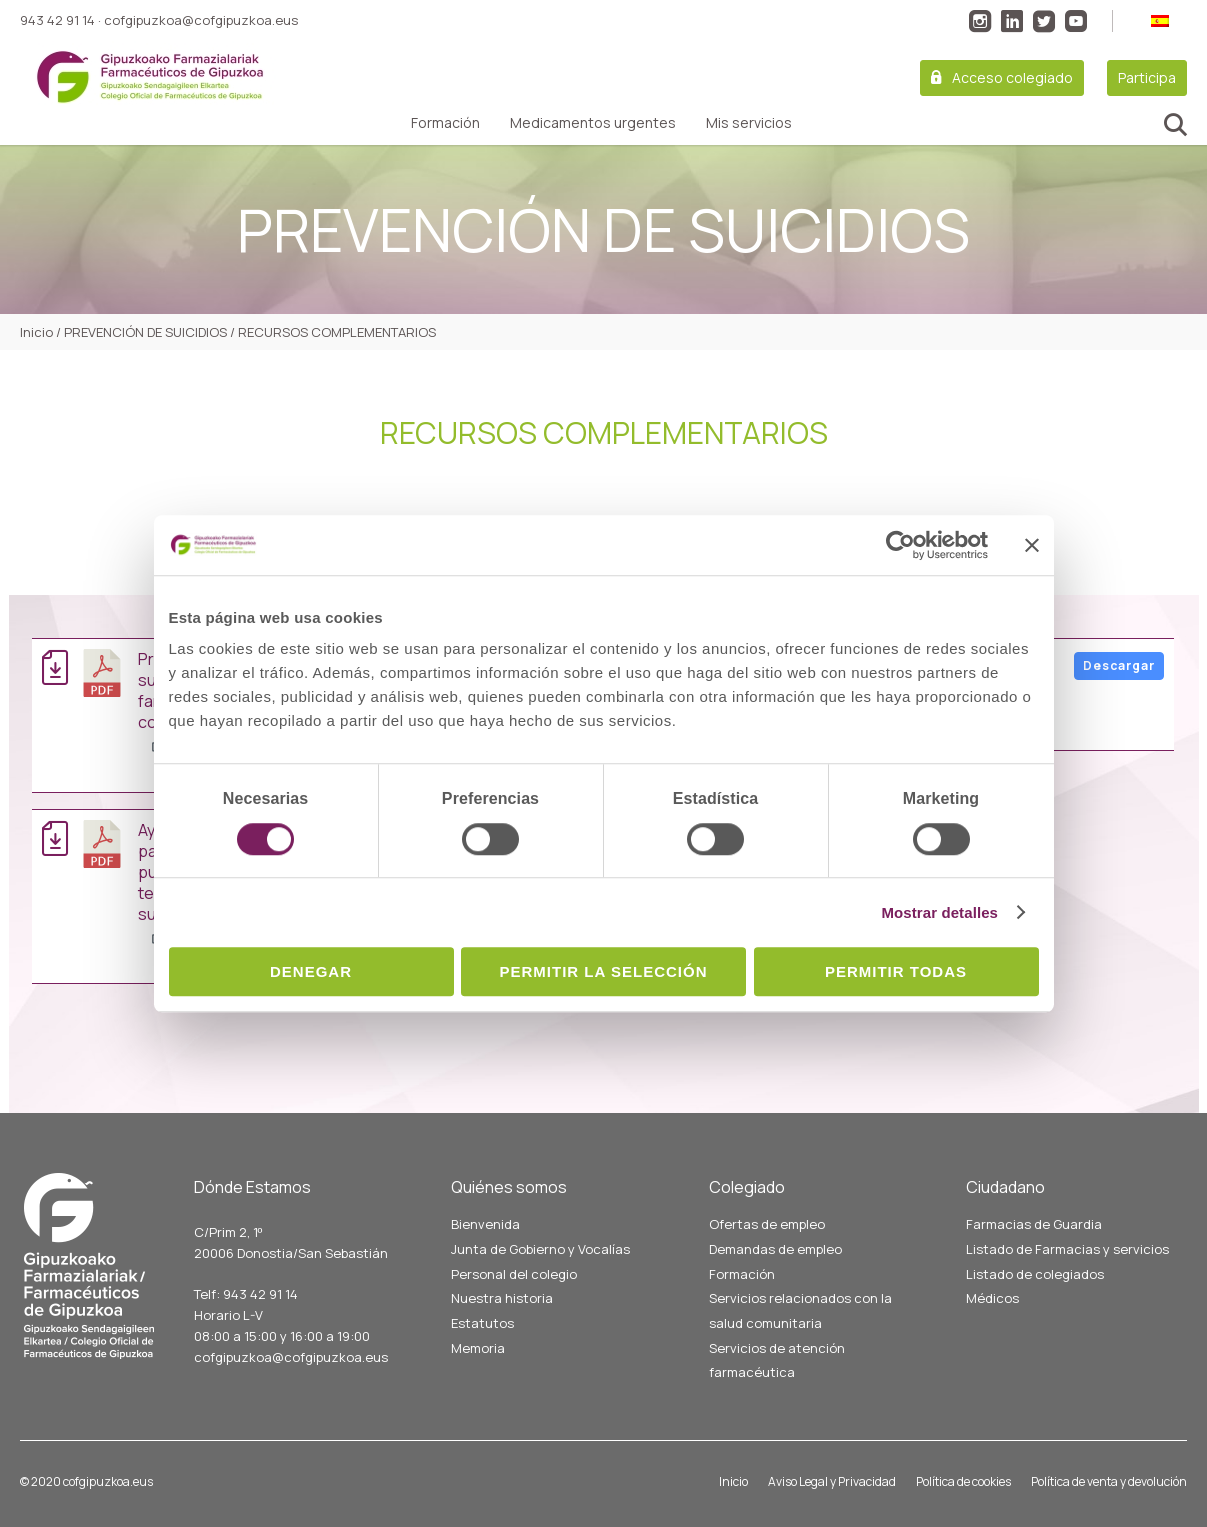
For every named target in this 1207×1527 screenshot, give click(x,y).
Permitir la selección (604, 971)
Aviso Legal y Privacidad (832, 1481)
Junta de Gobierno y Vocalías (540, 1249)
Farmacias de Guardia (1034, 1224)
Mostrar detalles (939, 912)
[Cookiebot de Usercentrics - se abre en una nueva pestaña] (900, 545)
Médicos (992, 1298)
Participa (1147, 77)
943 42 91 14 (57, 20)
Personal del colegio (514, 1274)
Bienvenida (485, 1224)
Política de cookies (963, 1481)
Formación (445, 123)
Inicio (733, 1481)
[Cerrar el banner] (1032, 545)
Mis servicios (749, 123)
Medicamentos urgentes (593, 123)
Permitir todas (896, 971)
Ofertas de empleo (767, 1224)
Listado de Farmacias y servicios (1067, 1249)
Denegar (311, 971)
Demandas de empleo (775, 1249)
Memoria (478, 1348)
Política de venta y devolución (1109, 1481)
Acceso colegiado (1012, 77)
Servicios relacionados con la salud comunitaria (800, 1310)
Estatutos (482, 1323)
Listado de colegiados (1035, 1274)
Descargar (1119, 665)
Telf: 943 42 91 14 (246, 1294)
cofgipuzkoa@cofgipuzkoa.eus (201, 20)
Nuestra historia (502, 1298)
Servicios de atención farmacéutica (777, 1360)
